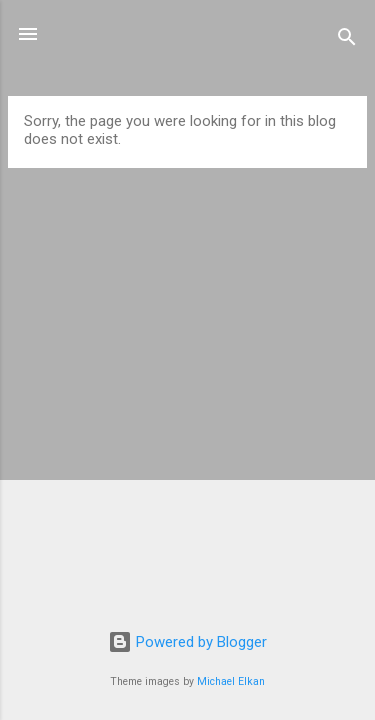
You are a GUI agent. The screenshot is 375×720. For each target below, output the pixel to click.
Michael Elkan (231, 681)
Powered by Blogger (187, 642)
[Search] (347, 40)
